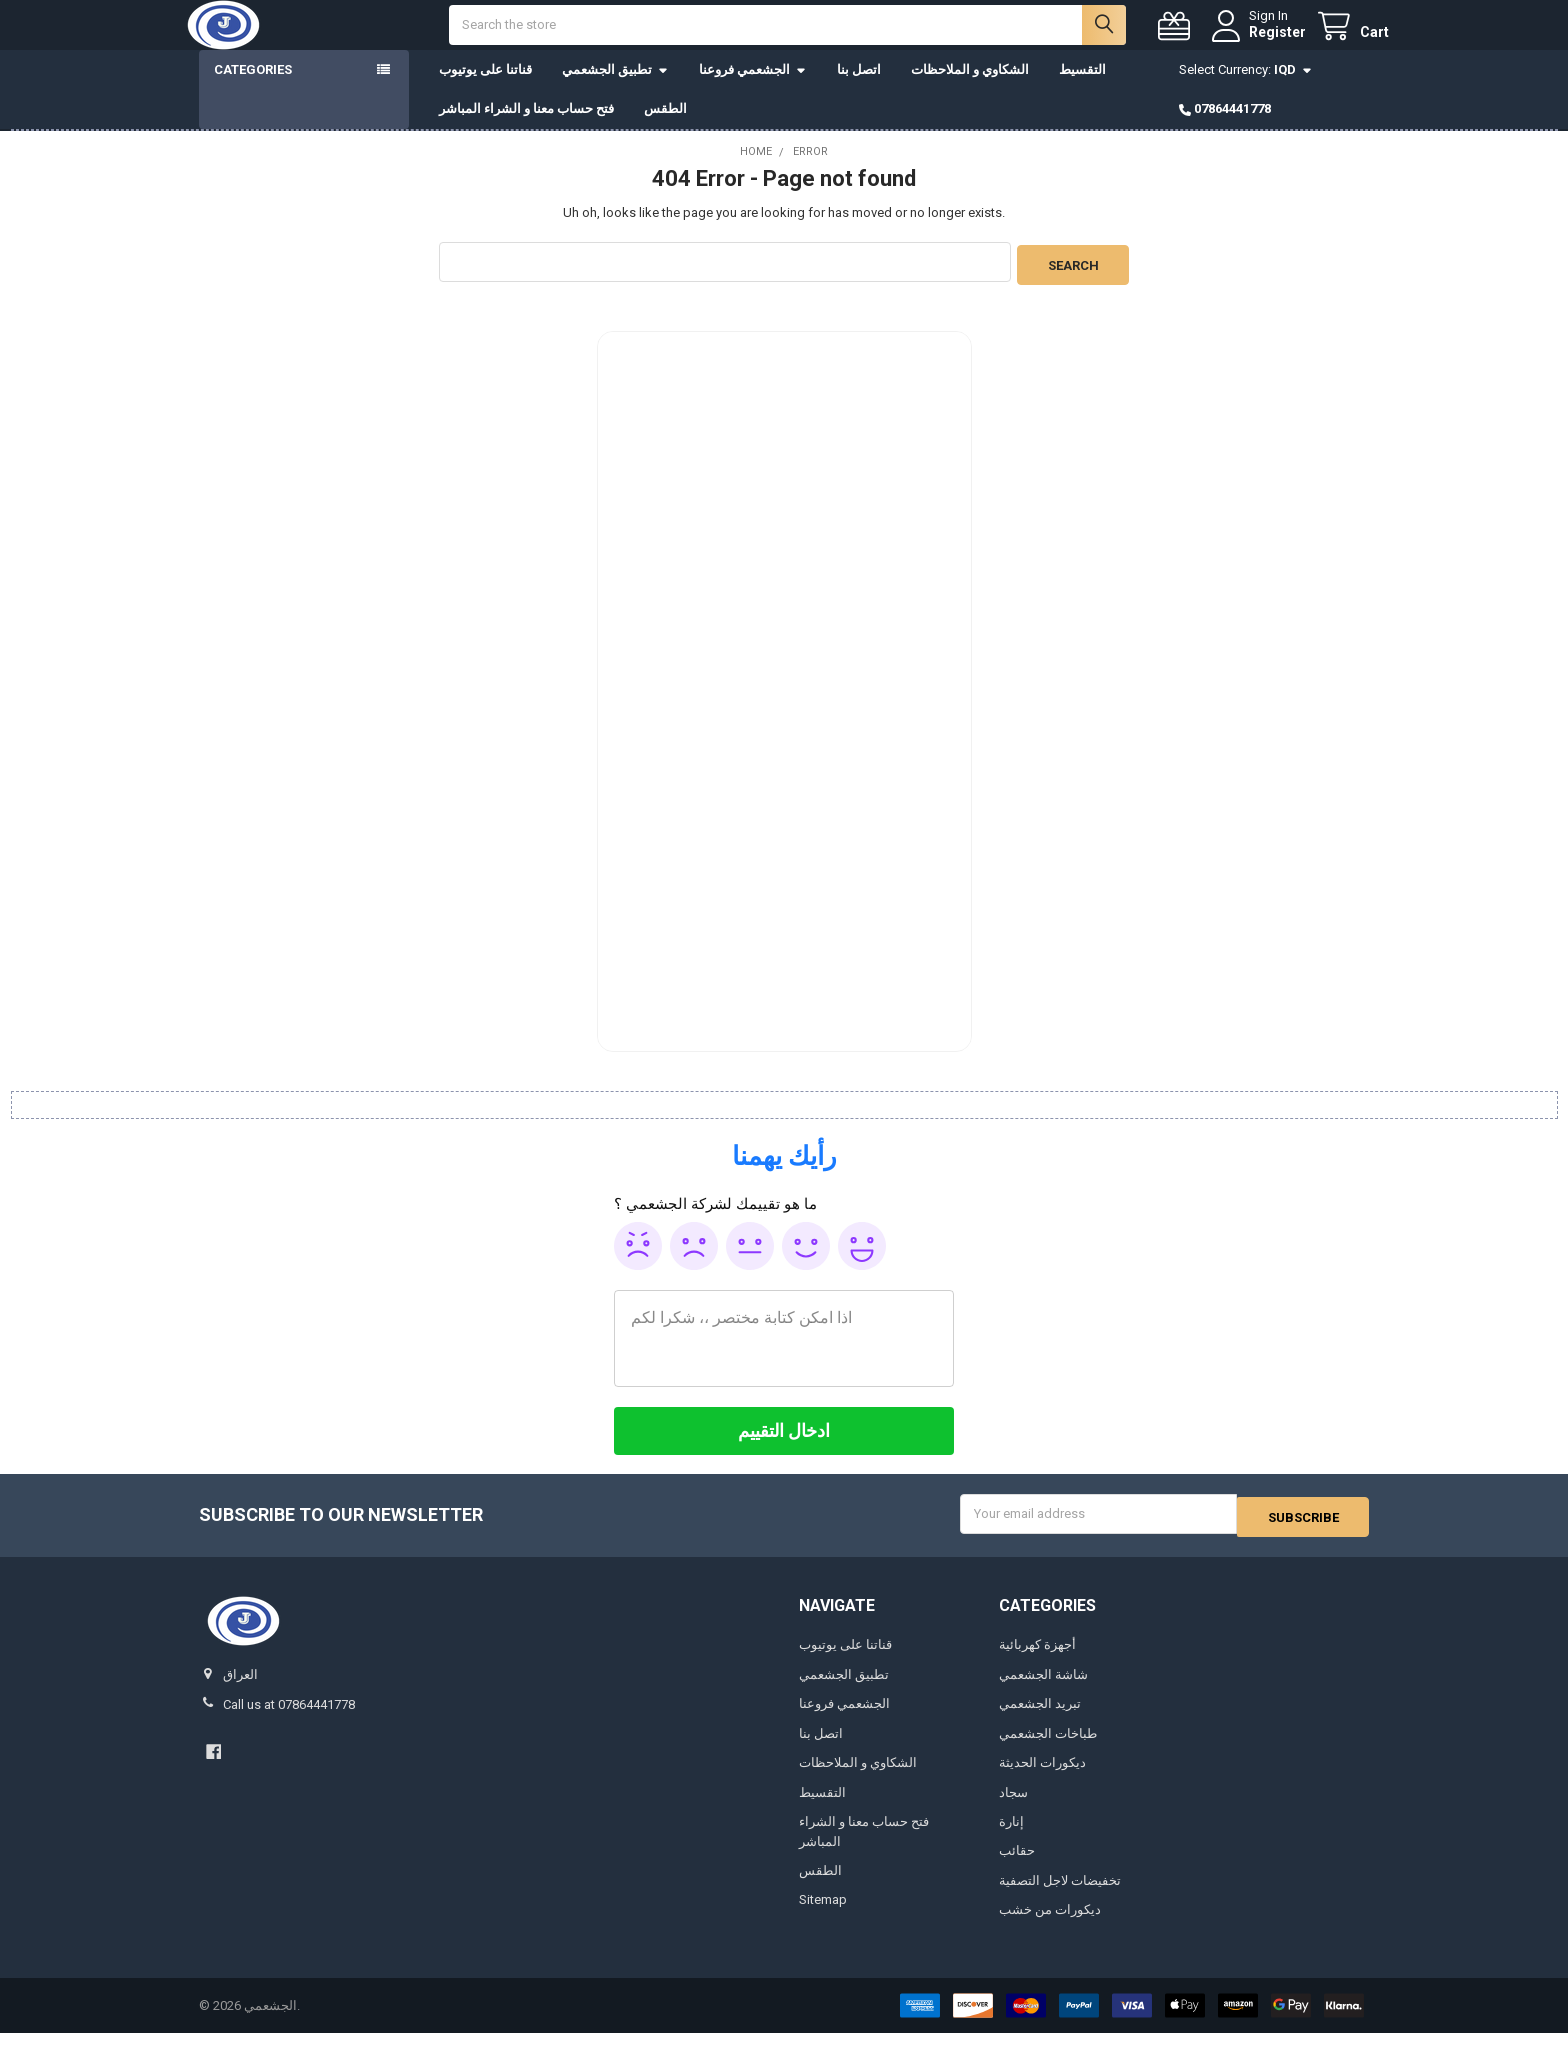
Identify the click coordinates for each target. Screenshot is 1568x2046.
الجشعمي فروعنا (753, 89)
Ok (750, 1262)
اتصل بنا (859, 89)
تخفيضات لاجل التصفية (1060, 1893)
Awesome (862, 1262)
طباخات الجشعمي (1048, 1746)
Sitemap (823, 1913)
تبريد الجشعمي (1040, 1716)
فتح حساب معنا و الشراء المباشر (526, 128)
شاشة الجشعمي (1043, 1687)
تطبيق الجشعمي (615, 89)
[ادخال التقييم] (784, 1447)
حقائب (1017, 1864)
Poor (694, 1262)
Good (806, 1262)
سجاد (1013, 1805)
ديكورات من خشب (1050, 1923)
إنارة (1011, 1834)
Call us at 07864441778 (289, 1717)
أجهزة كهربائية (1037, 1657)
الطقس (665, 128)
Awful (638, 1262)
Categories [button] (253, 89)
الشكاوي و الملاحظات (970, 89)
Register (1257, 42)
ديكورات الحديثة (1042, 1775)
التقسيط (1082, 89)
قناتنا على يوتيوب (485, 89)
